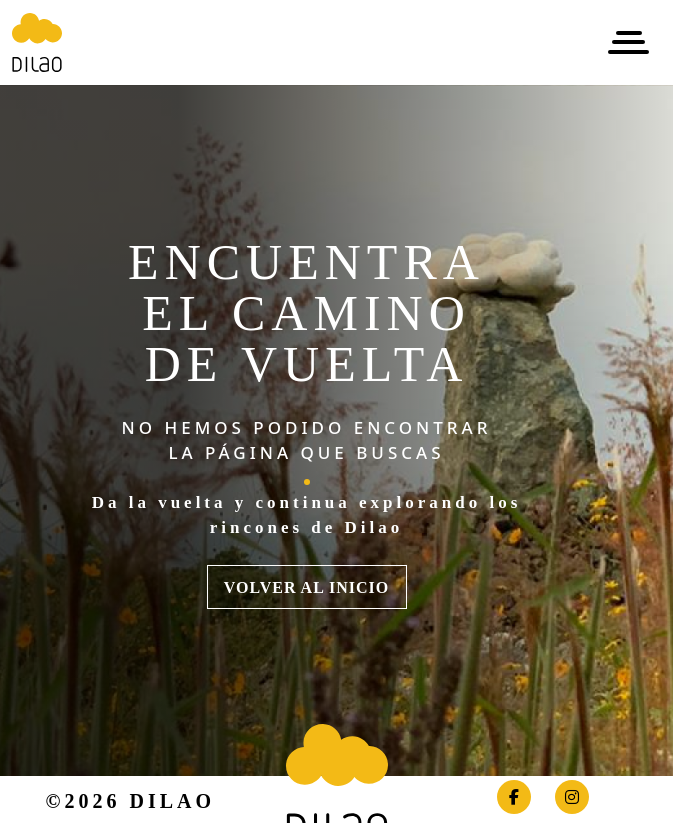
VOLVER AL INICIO (306, 587)
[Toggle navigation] (628, 42)
